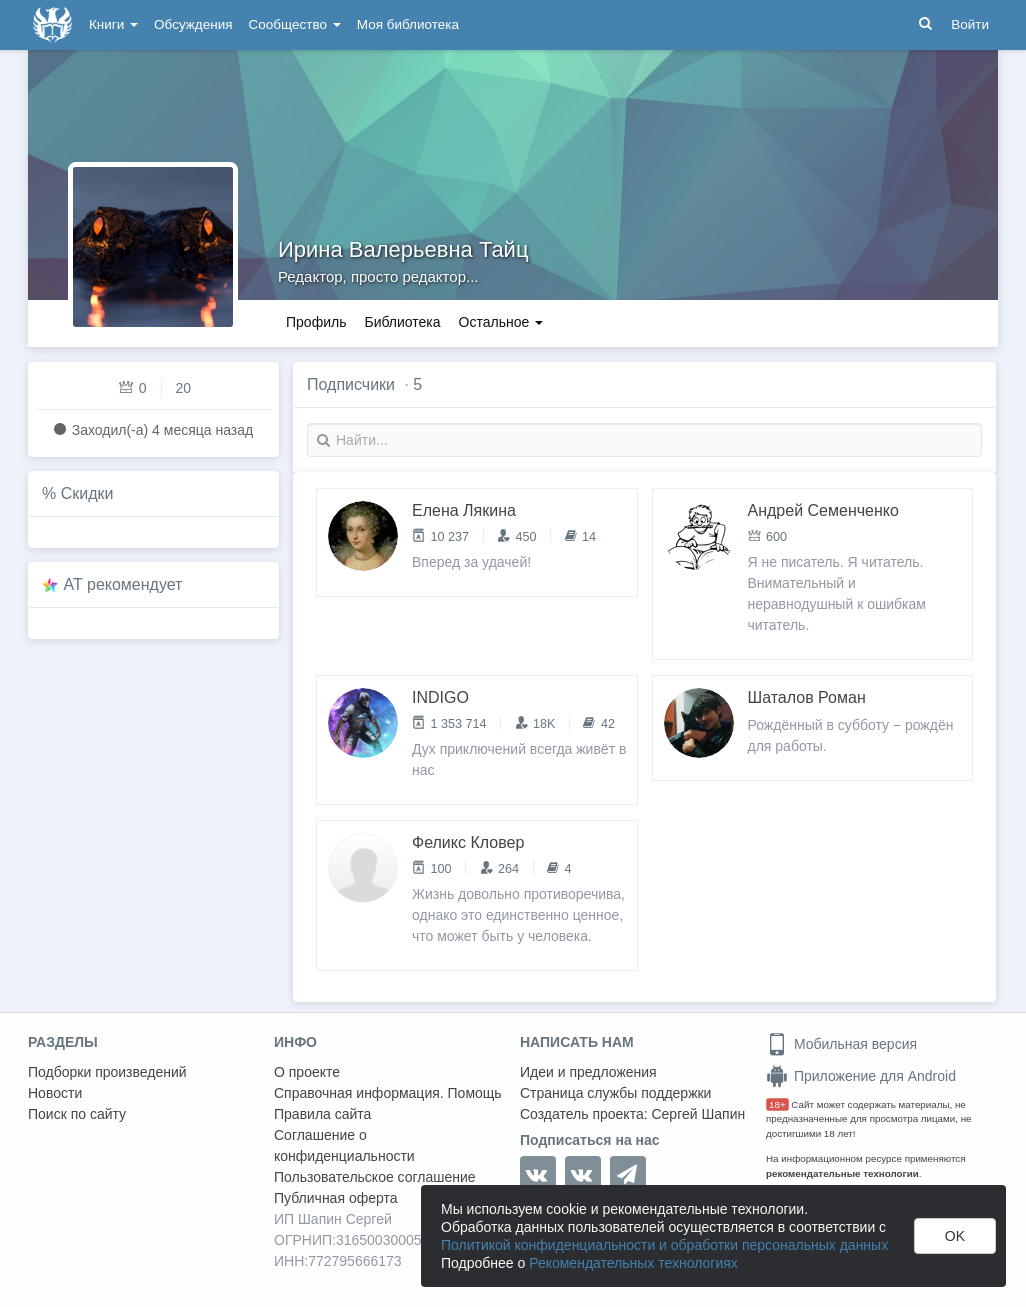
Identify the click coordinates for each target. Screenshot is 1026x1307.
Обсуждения (193, 24)
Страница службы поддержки (615, 1093)
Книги (113, 24)
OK (955, 1236)
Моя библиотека (408, 24)
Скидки (87, 493)
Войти (970, 24)
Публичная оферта (336, 1198)
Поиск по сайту (77, 1114)
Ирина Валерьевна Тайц (403, 249)
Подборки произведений (107, 1072)
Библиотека (402, 322)
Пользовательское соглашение (375, 1177)
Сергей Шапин (698, 1114)
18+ (777, 1104)
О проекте (307, 1072)
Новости (55, 1093)
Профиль (316, 322)
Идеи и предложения (588, 1072)
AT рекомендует (123, 584)
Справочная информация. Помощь (388, 1093)
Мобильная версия (841, 1044)
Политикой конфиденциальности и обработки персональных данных (664, 1245)
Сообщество (295, 24)
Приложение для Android (861, 1076)
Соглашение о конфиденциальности (344, 1145)
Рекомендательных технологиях (633, 1263)
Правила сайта (322, 1114)
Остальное (501, 322)
